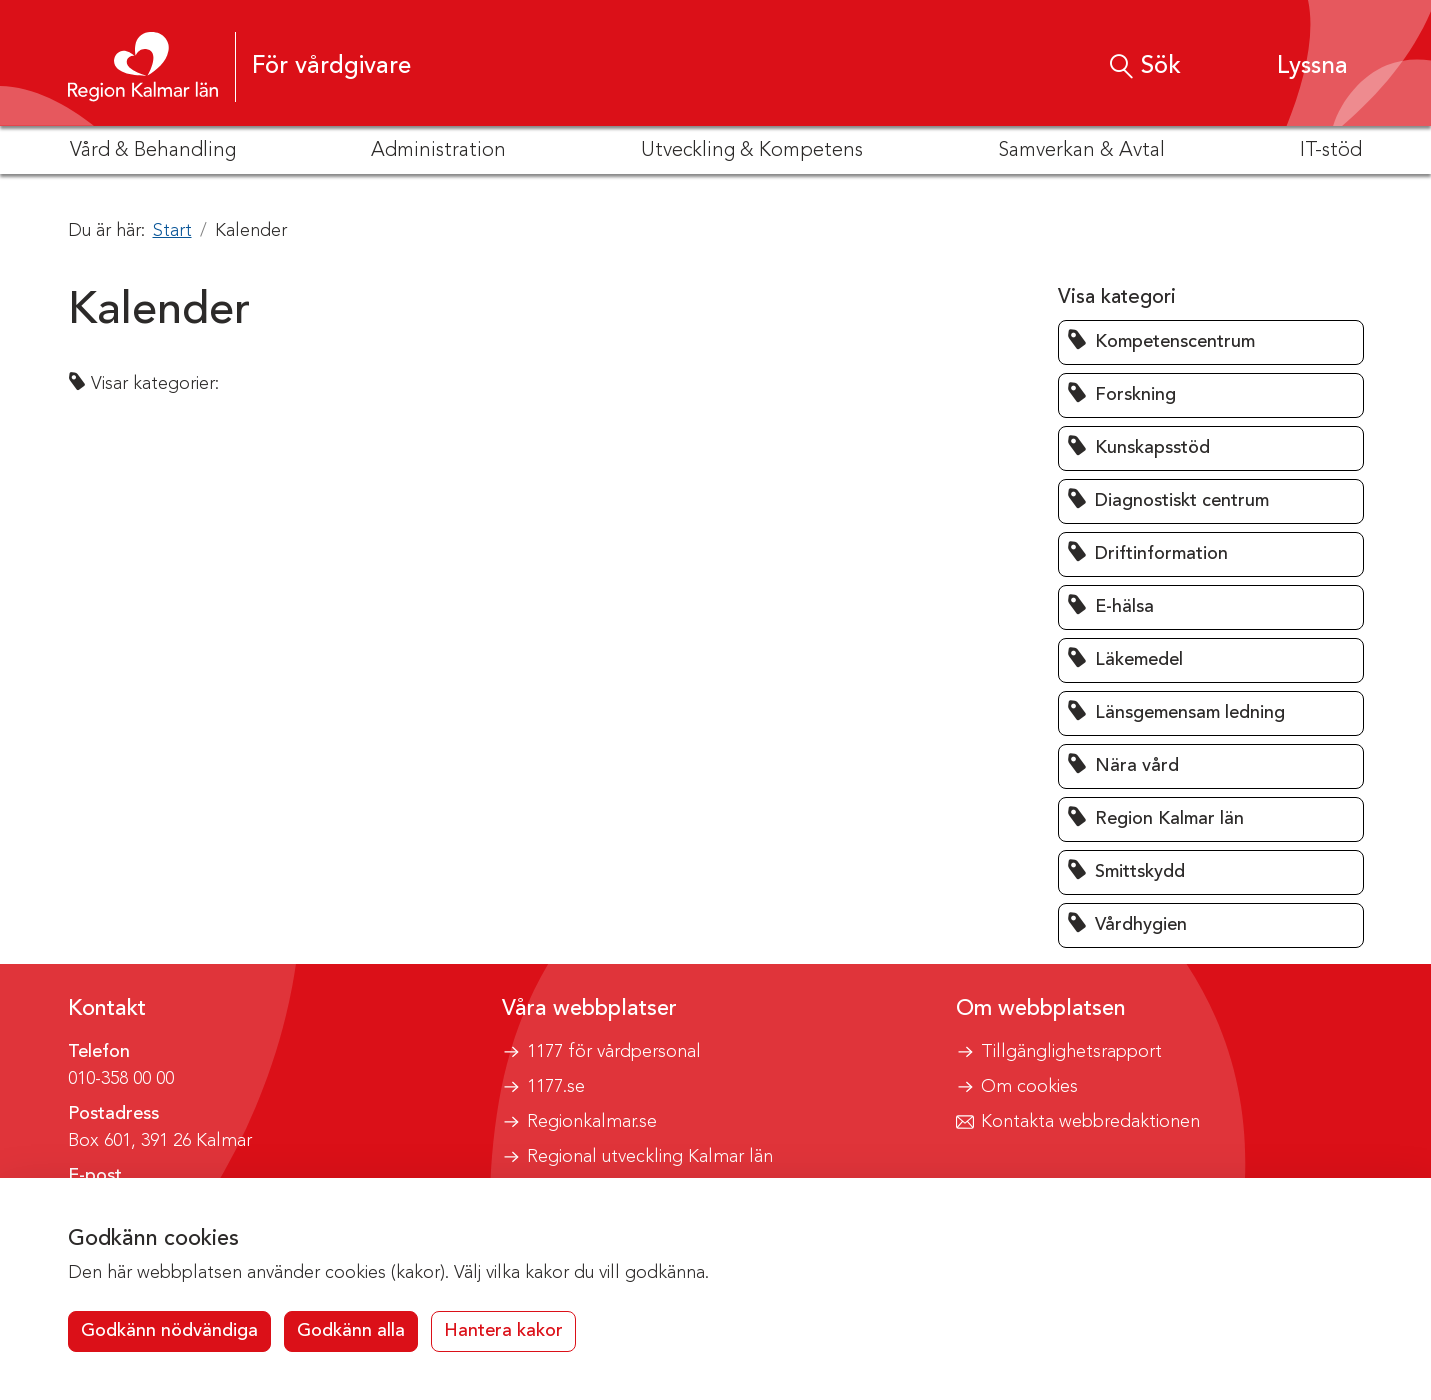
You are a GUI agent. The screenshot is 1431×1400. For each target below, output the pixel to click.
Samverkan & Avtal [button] (1081, 151)
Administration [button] (438, 151)
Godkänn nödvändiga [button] (169, 1331)
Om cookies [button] (1029, 1087)
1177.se (556, 1087)
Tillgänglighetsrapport (1071, 1052)
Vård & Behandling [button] (153, 151)
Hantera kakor (503, 1331)
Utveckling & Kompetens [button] (752, 151)
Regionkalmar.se (592, 1122)
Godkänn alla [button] (351, 1331)
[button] (1293, 66)
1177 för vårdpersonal (614, 1052)
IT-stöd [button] (1331, 151)
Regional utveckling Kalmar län (650, 1157)
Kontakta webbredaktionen (1090, 1122)
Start (172, 231)
